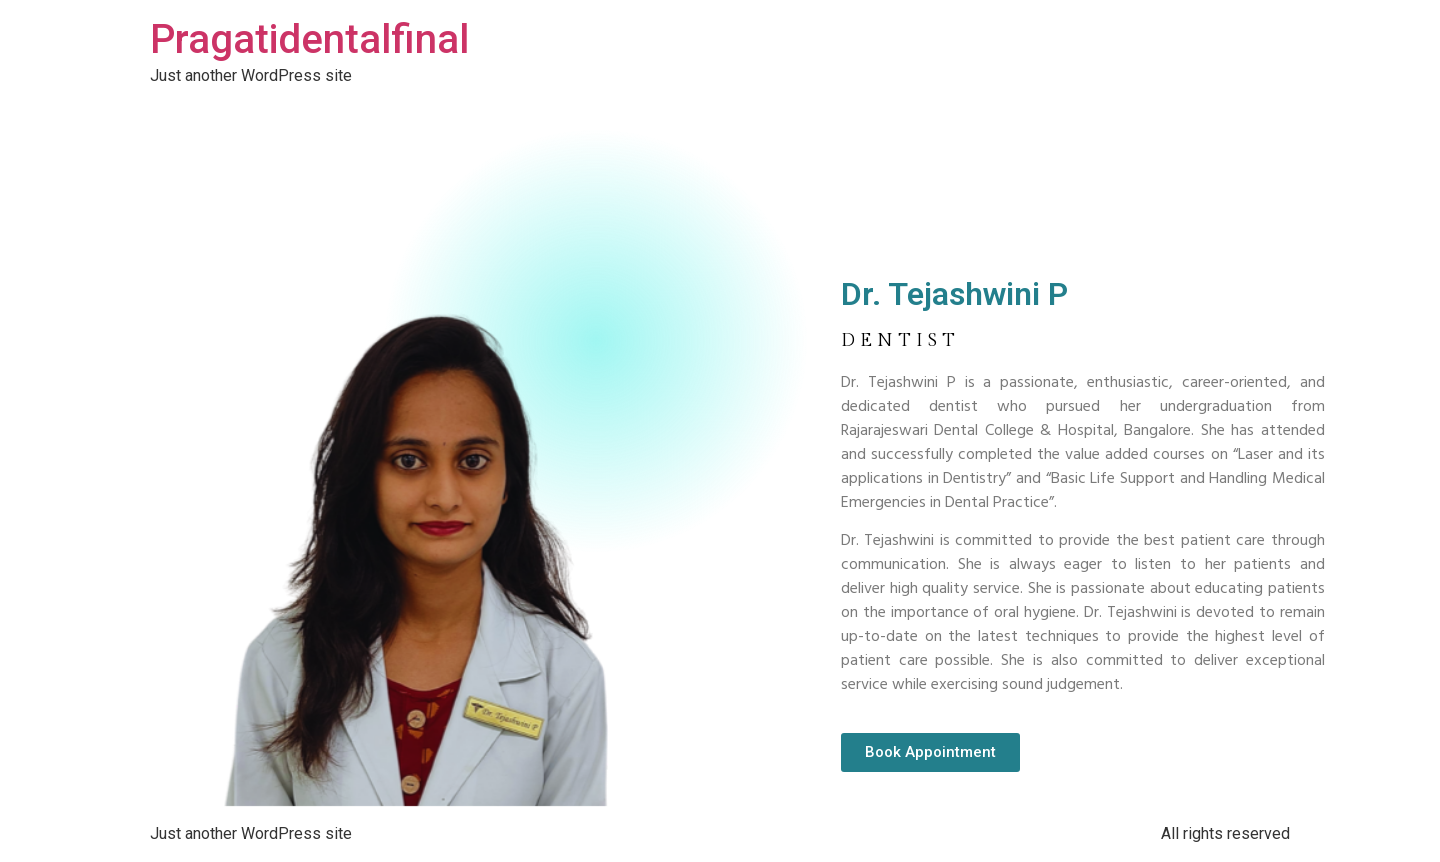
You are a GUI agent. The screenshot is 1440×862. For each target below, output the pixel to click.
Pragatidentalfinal (309, 39)
